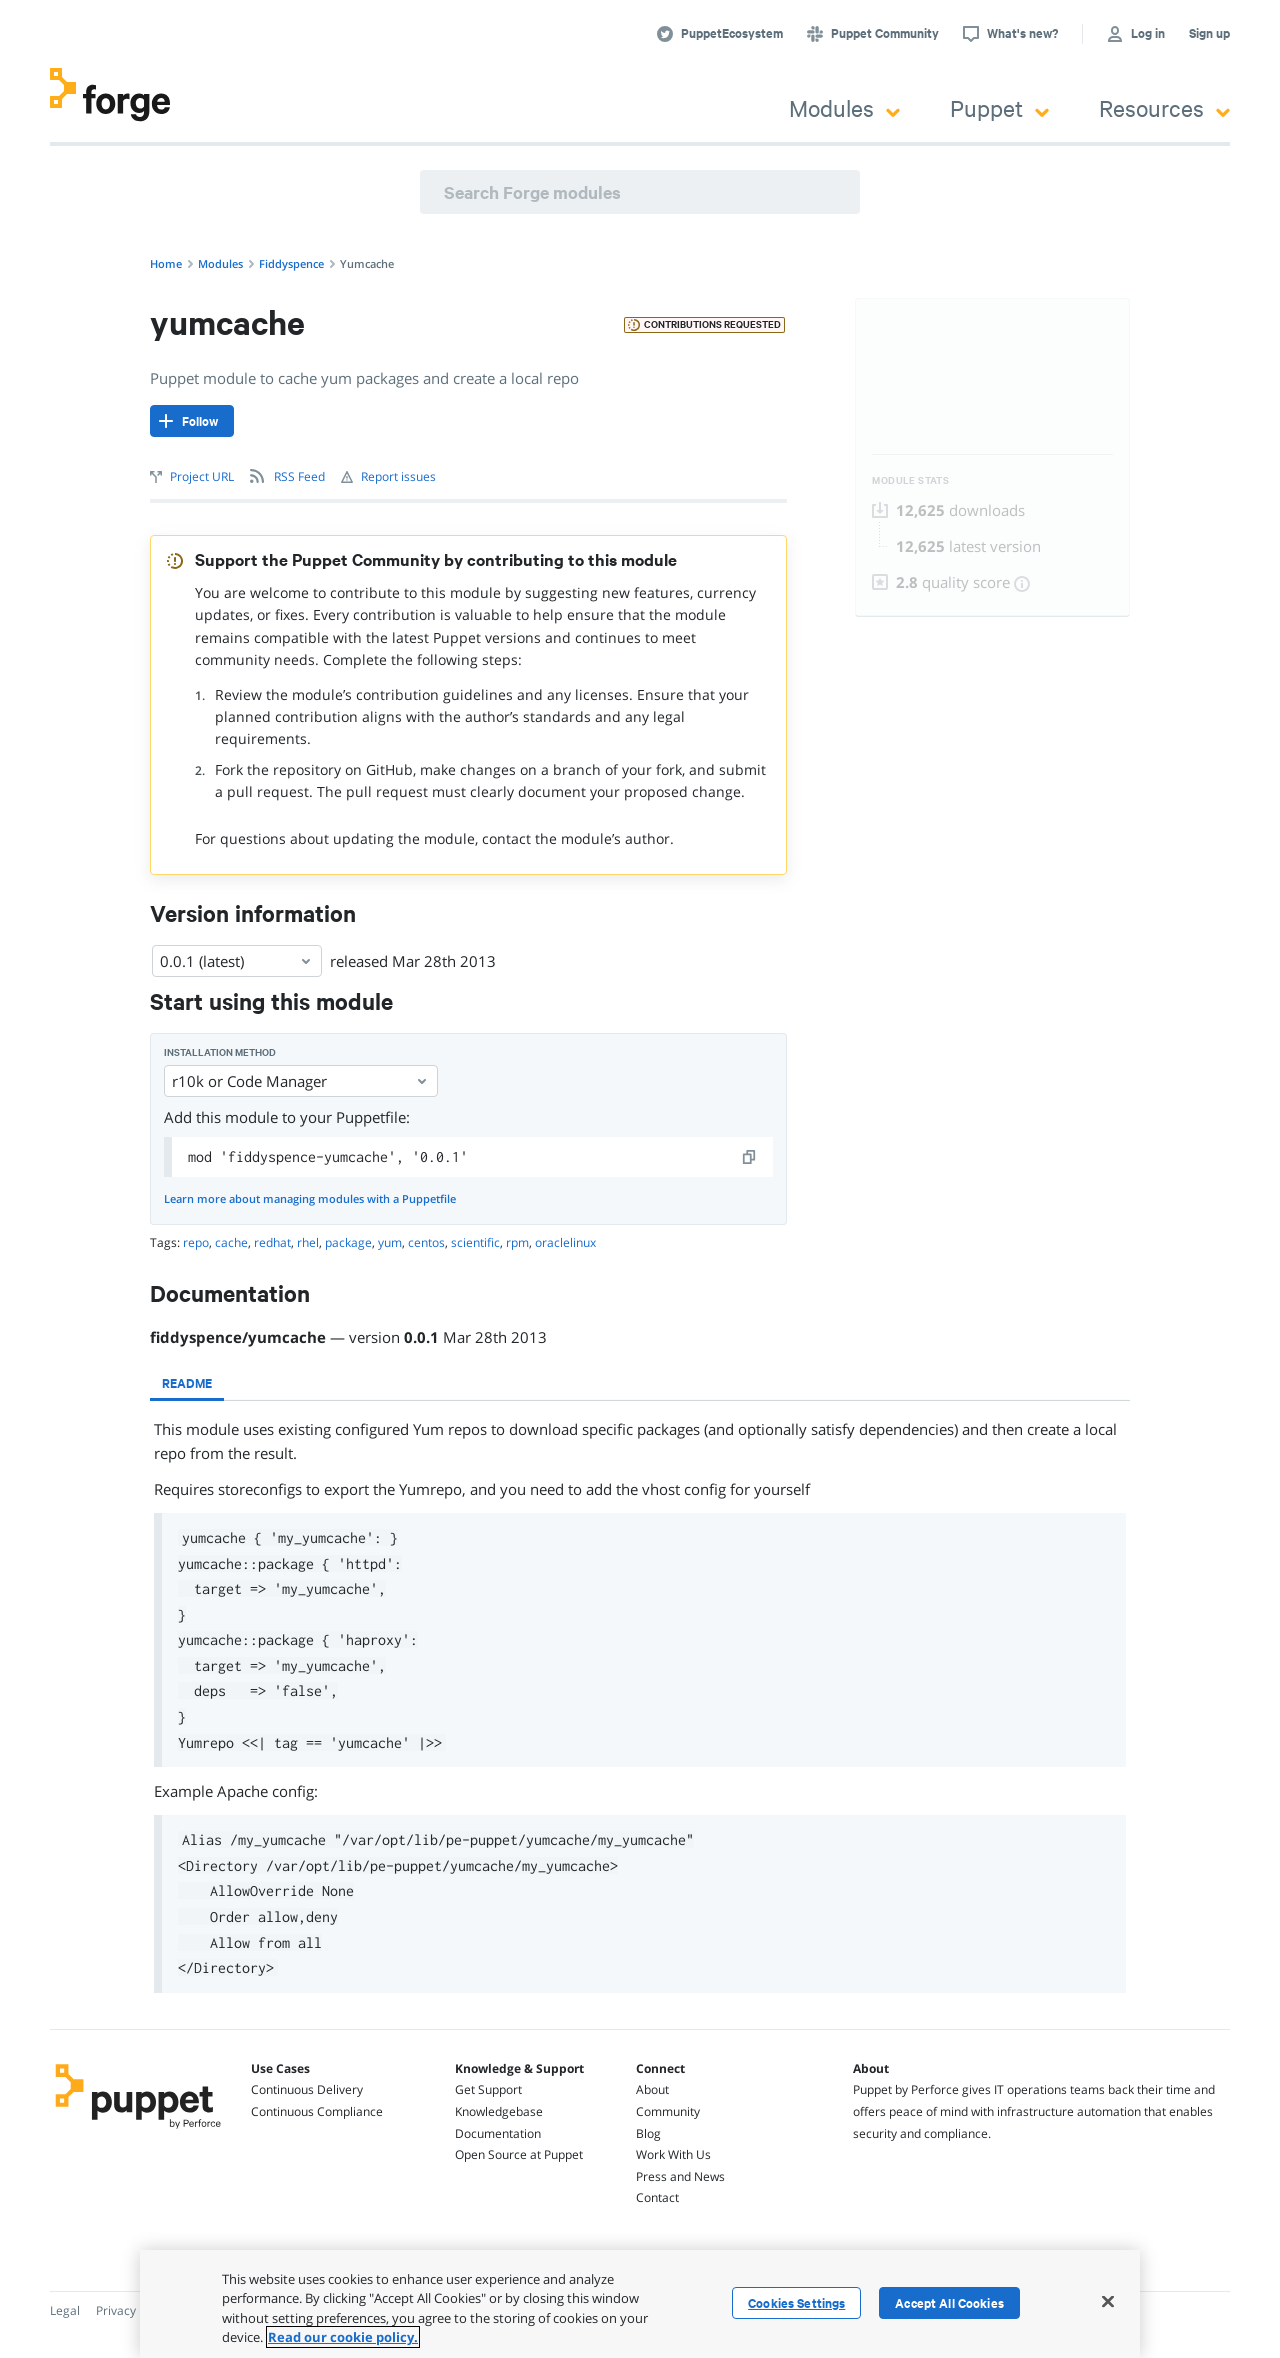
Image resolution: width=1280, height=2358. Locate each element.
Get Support (488, 2089)
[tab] (187, 1383)
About (652, 2089)
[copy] (750, 1157)
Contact (657, 2197)
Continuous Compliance (317, 2111)
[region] (640, 2304)
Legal (65, 2310)
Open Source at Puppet (519, 2154)
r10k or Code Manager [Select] (301, 1081)
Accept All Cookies (949, 2303)
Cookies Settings (796, 2303)
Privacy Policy (133, 2310)
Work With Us (673, 2154)
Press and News (680, 2176)
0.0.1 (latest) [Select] (237, 961)
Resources (1164, 107)
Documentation (498, 2133)
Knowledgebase (499, 2111)
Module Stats (910, 480)
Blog (648, 2133)
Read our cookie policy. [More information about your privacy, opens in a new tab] (343, 2337)
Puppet (999, 107)
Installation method (220, 1052)
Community (668, 2111)
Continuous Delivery (307, 2089)
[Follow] (192, 421)
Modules (844, 107)
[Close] (1108, 2301)
